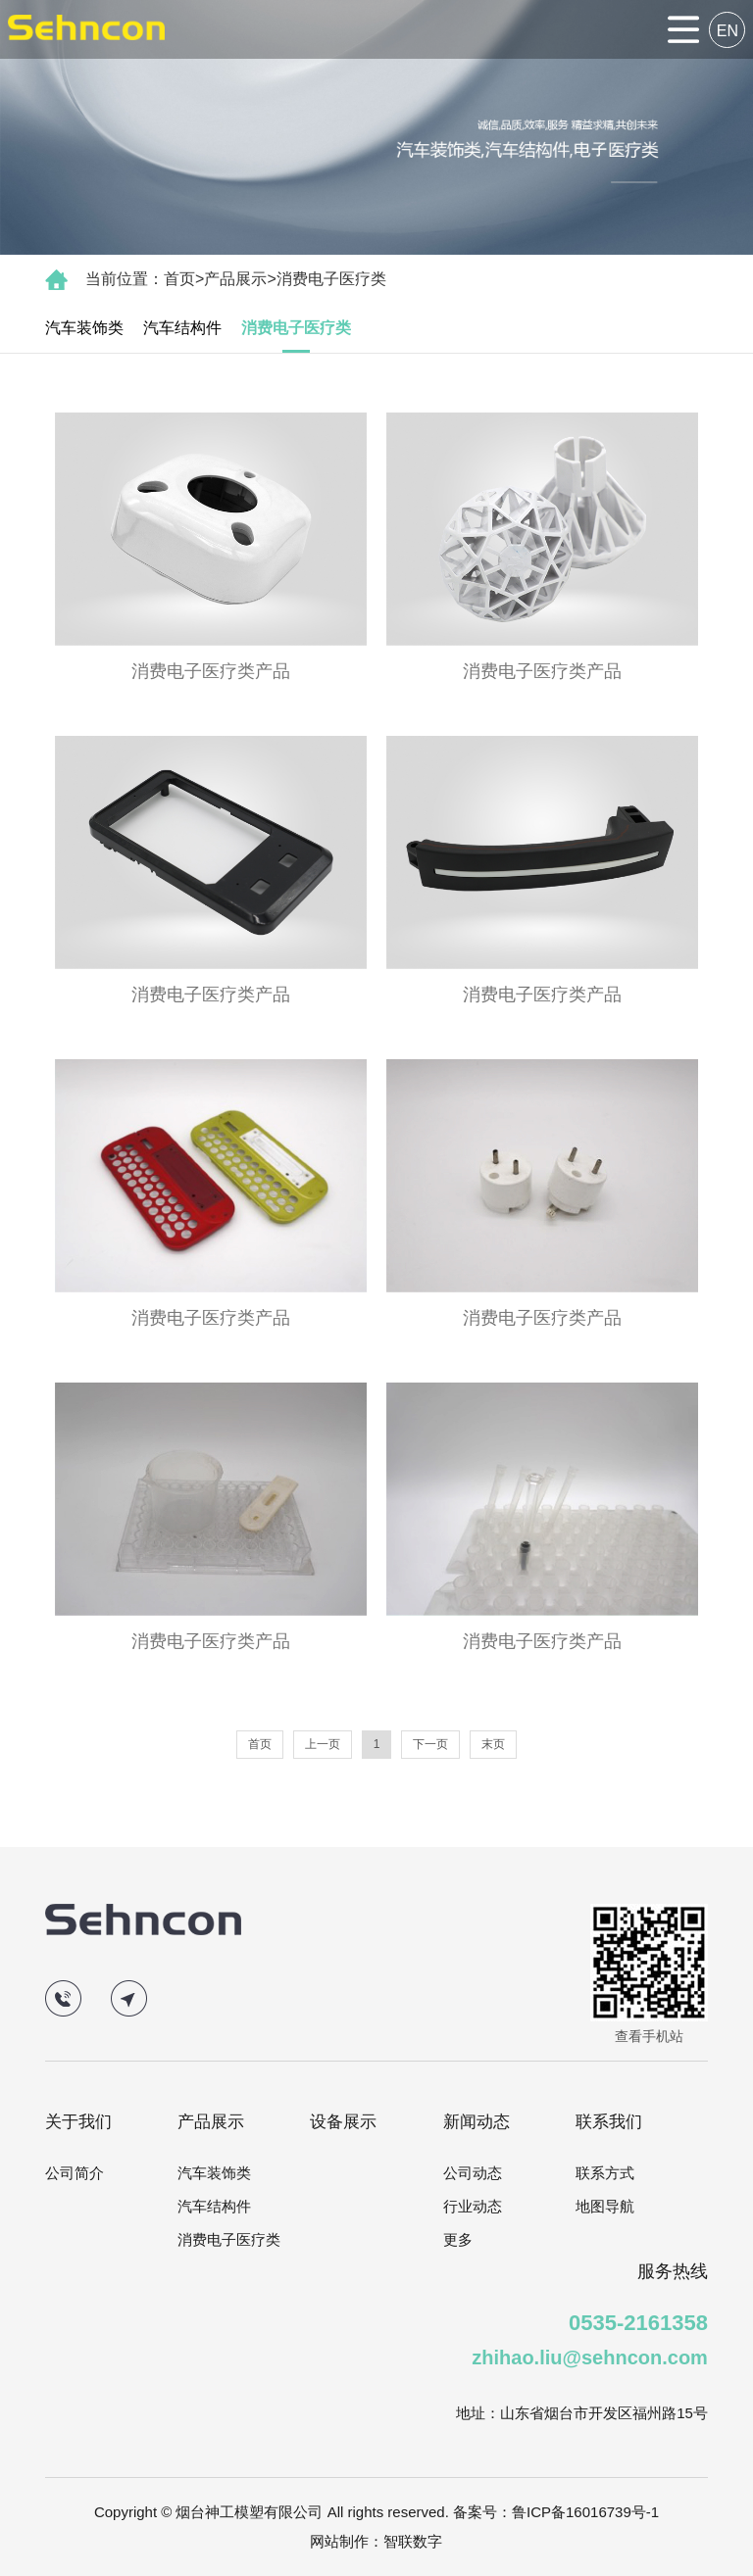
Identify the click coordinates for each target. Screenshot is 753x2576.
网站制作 (339, 2541)
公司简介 (74, 2172)
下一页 (430, 1744)
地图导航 (605, 2206)
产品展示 (235, 278)
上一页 (322, 1744)
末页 (493, 1744)
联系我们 (609, 2122)
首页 (179, 278)
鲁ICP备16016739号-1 (585, 2511)
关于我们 (78, 2122)
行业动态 (472, 2206)
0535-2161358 (638, 2322)
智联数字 (412, 2541)
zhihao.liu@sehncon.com (590, 2357)
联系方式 (605, 2172)
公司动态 (472, 2172)
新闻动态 (476, 2122)
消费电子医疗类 (331, 278)
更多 (458, 2239)
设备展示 (343, 2122)
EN (727, 31)
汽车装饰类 (84, 327)
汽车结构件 (182, 327)
